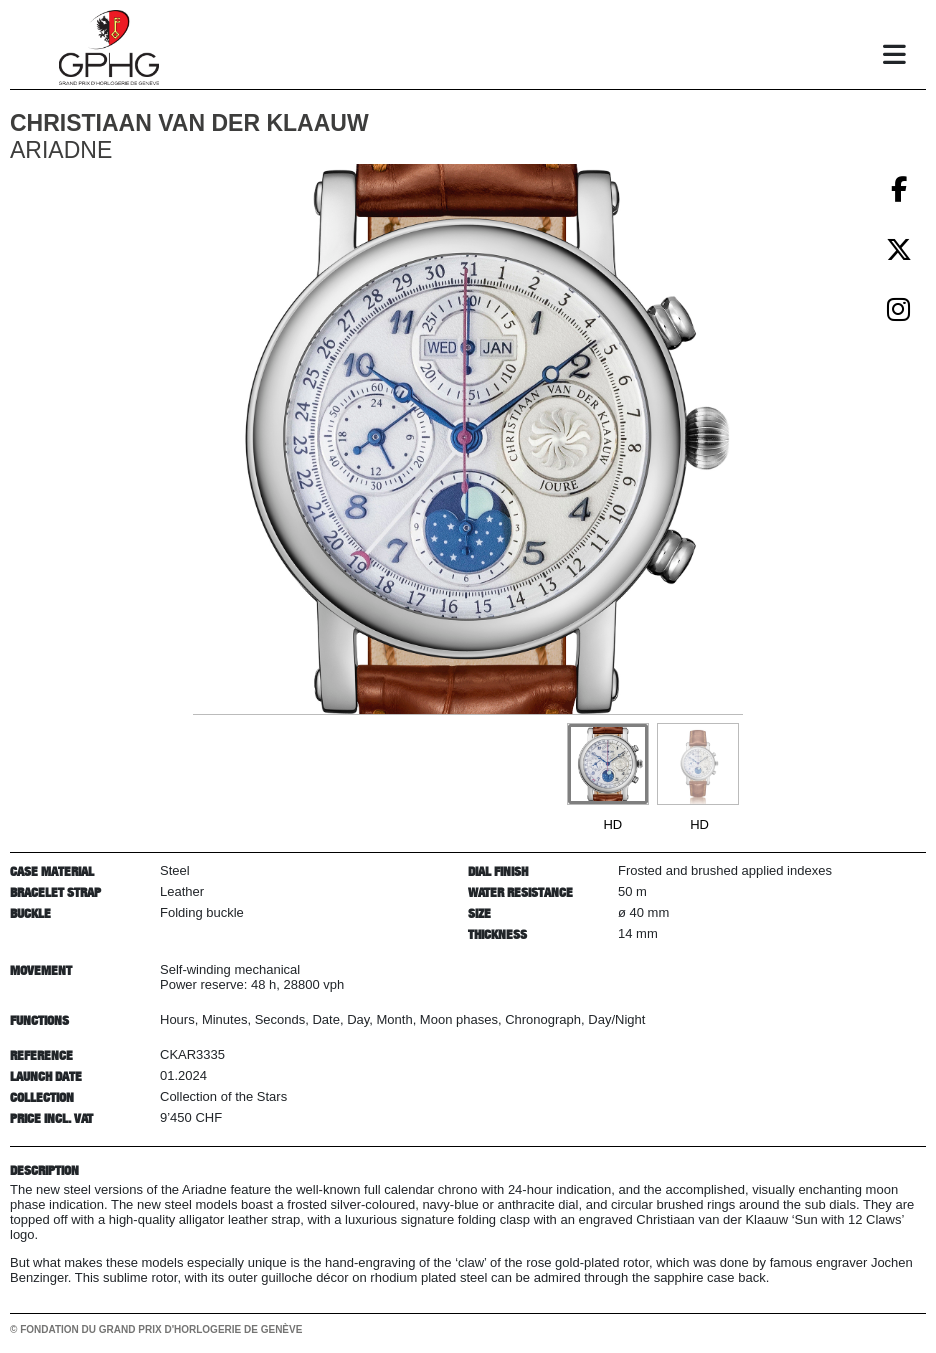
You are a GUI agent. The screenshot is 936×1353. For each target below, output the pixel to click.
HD (612, 824)
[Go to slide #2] (698, 764)
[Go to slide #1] (608, 764)
